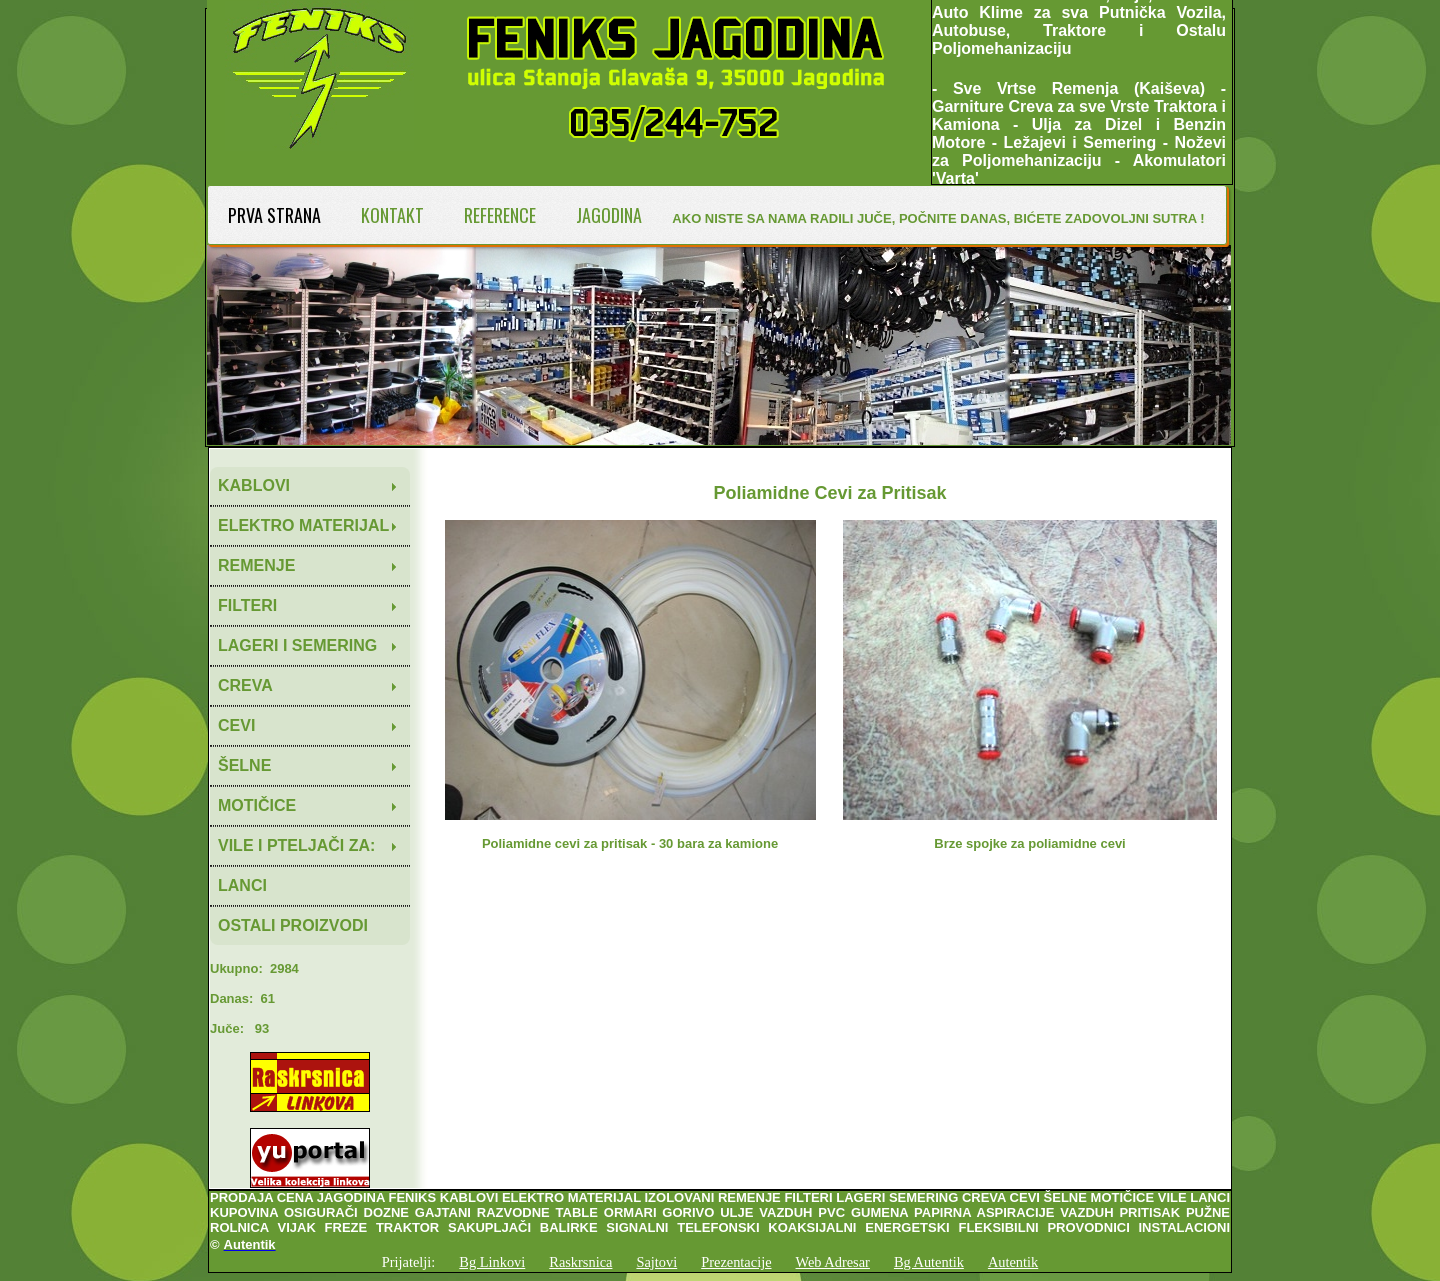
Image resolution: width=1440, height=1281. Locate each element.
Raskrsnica (580, 1262)
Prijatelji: (409, 1262)
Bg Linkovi (492, 1262)
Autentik (1013, 1262)
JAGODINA (609, 215)
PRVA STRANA (274, 215)
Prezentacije (736, 1262)
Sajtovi (656, 1262)
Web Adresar (833, 1262)
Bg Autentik (929, 1262)
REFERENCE (500, 215)
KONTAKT (392, 215)
